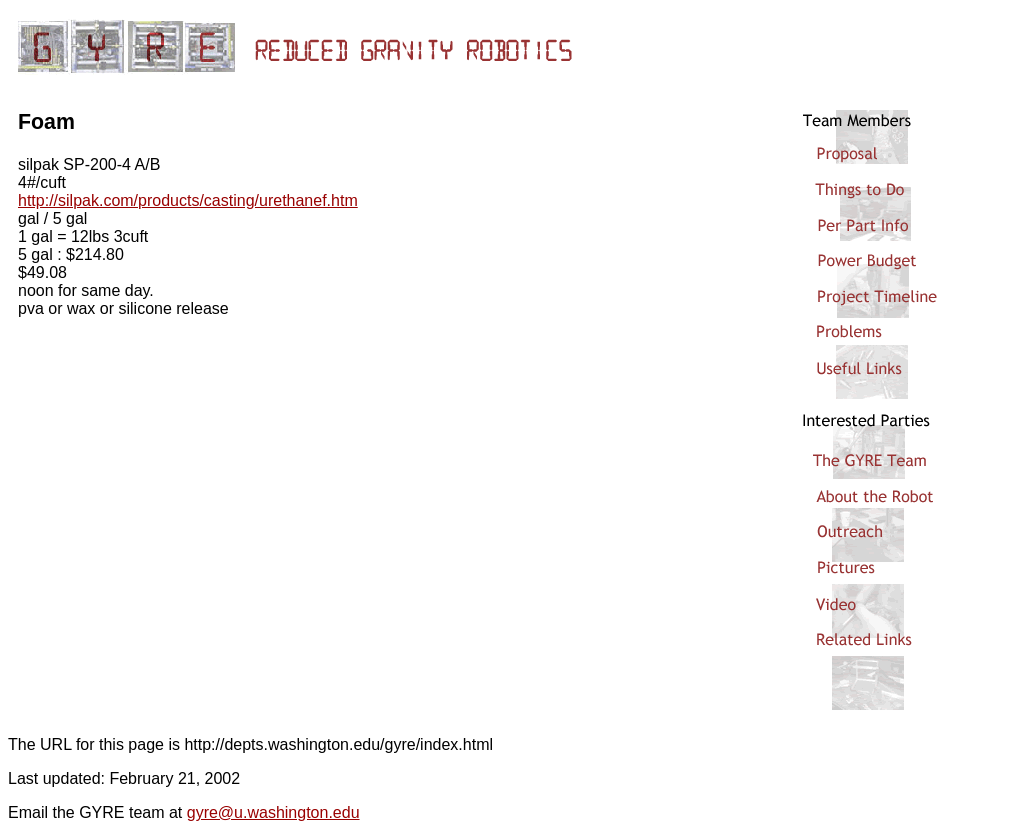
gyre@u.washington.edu (273, 812)
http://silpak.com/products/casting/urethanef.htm (188, 200)
